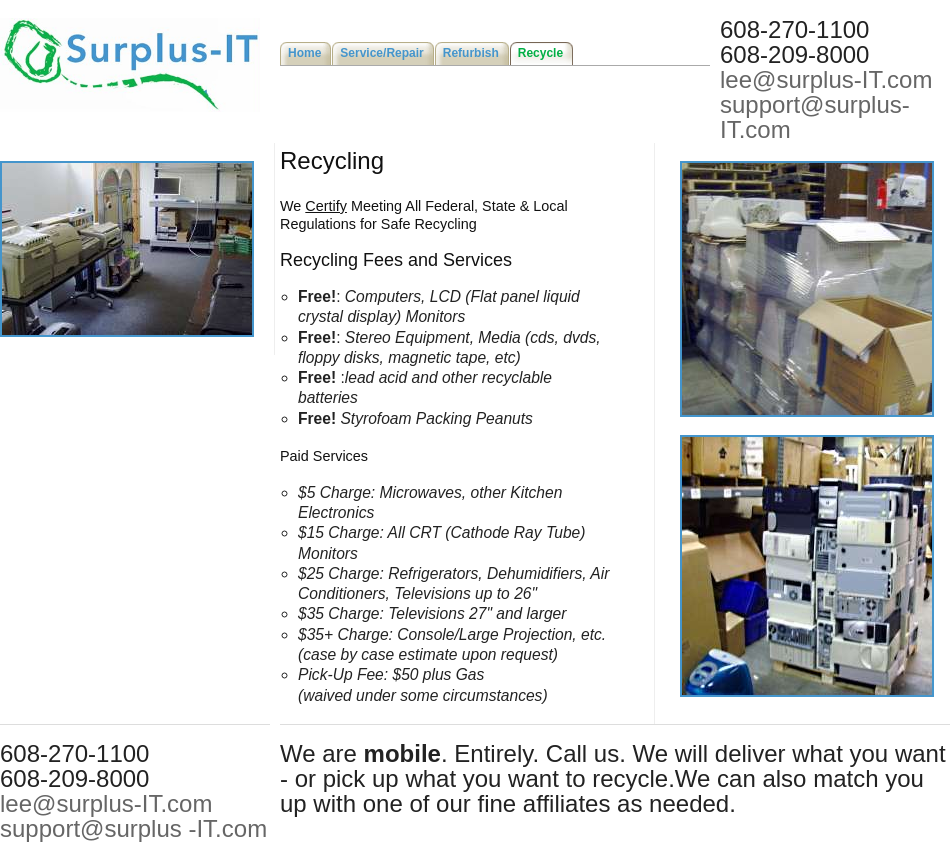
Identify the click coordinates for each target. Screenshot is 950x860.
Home (304, 53)
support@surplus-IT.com (815, 117)
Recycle (540, 53)
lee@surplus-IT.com (826, 79)
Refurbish (471, 53)
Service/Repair (381, 53)
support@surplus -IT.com (133, 828)
